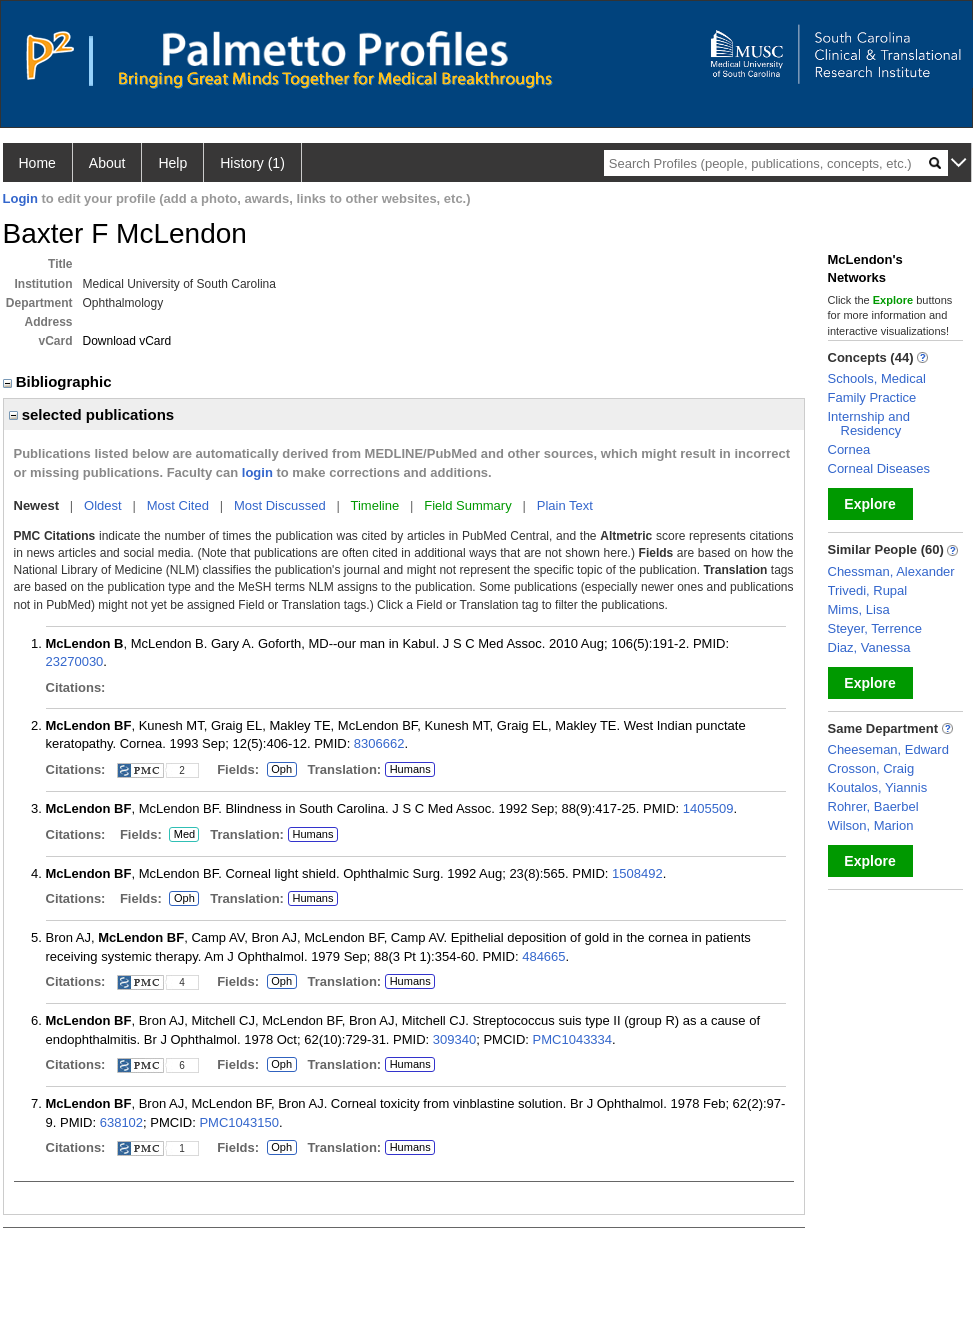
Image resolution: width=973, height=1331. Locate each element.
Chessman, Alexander (891, 571)
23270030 (75, 661)
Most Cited (178, 505)
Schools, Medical (877, 378)
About (107, 163)
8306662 (379, 743)
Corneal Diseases (879, 468)
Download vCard (127, 341)
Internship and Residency (869, 423)
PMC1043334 (573, 1039)
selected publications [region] (92, 414)
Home (37, 163)
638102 (121, 1122)
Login (20, 198)
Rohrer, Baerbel (873, 806)
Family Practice (872, 397)
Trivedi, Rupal (868, 590)
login (257, 472)
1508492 (637, 873)
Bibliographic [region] (59, 381)
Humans (410, 769)
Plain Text (565, 505)
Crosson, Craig (871, 768)
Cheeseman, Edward (888, 749)
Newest (37, 505)
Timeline (375, 505)
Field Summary (467, 505)
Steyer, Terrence (875, 628)
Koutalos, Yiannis (878, 787)
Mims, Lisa (859, 609)
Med (183, 835)
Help (172, 163)
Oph (282, 770)
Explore (869, 504)
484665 (543, 956)
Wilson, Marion (871, 825)
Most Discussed (280, 505)
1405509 (708, 808)
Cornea (849, 449)
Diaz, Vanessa (869, 647)
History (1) (252, 163)
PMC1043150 (239, 1122)
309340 (454, 1039)
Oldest (103, 505)
